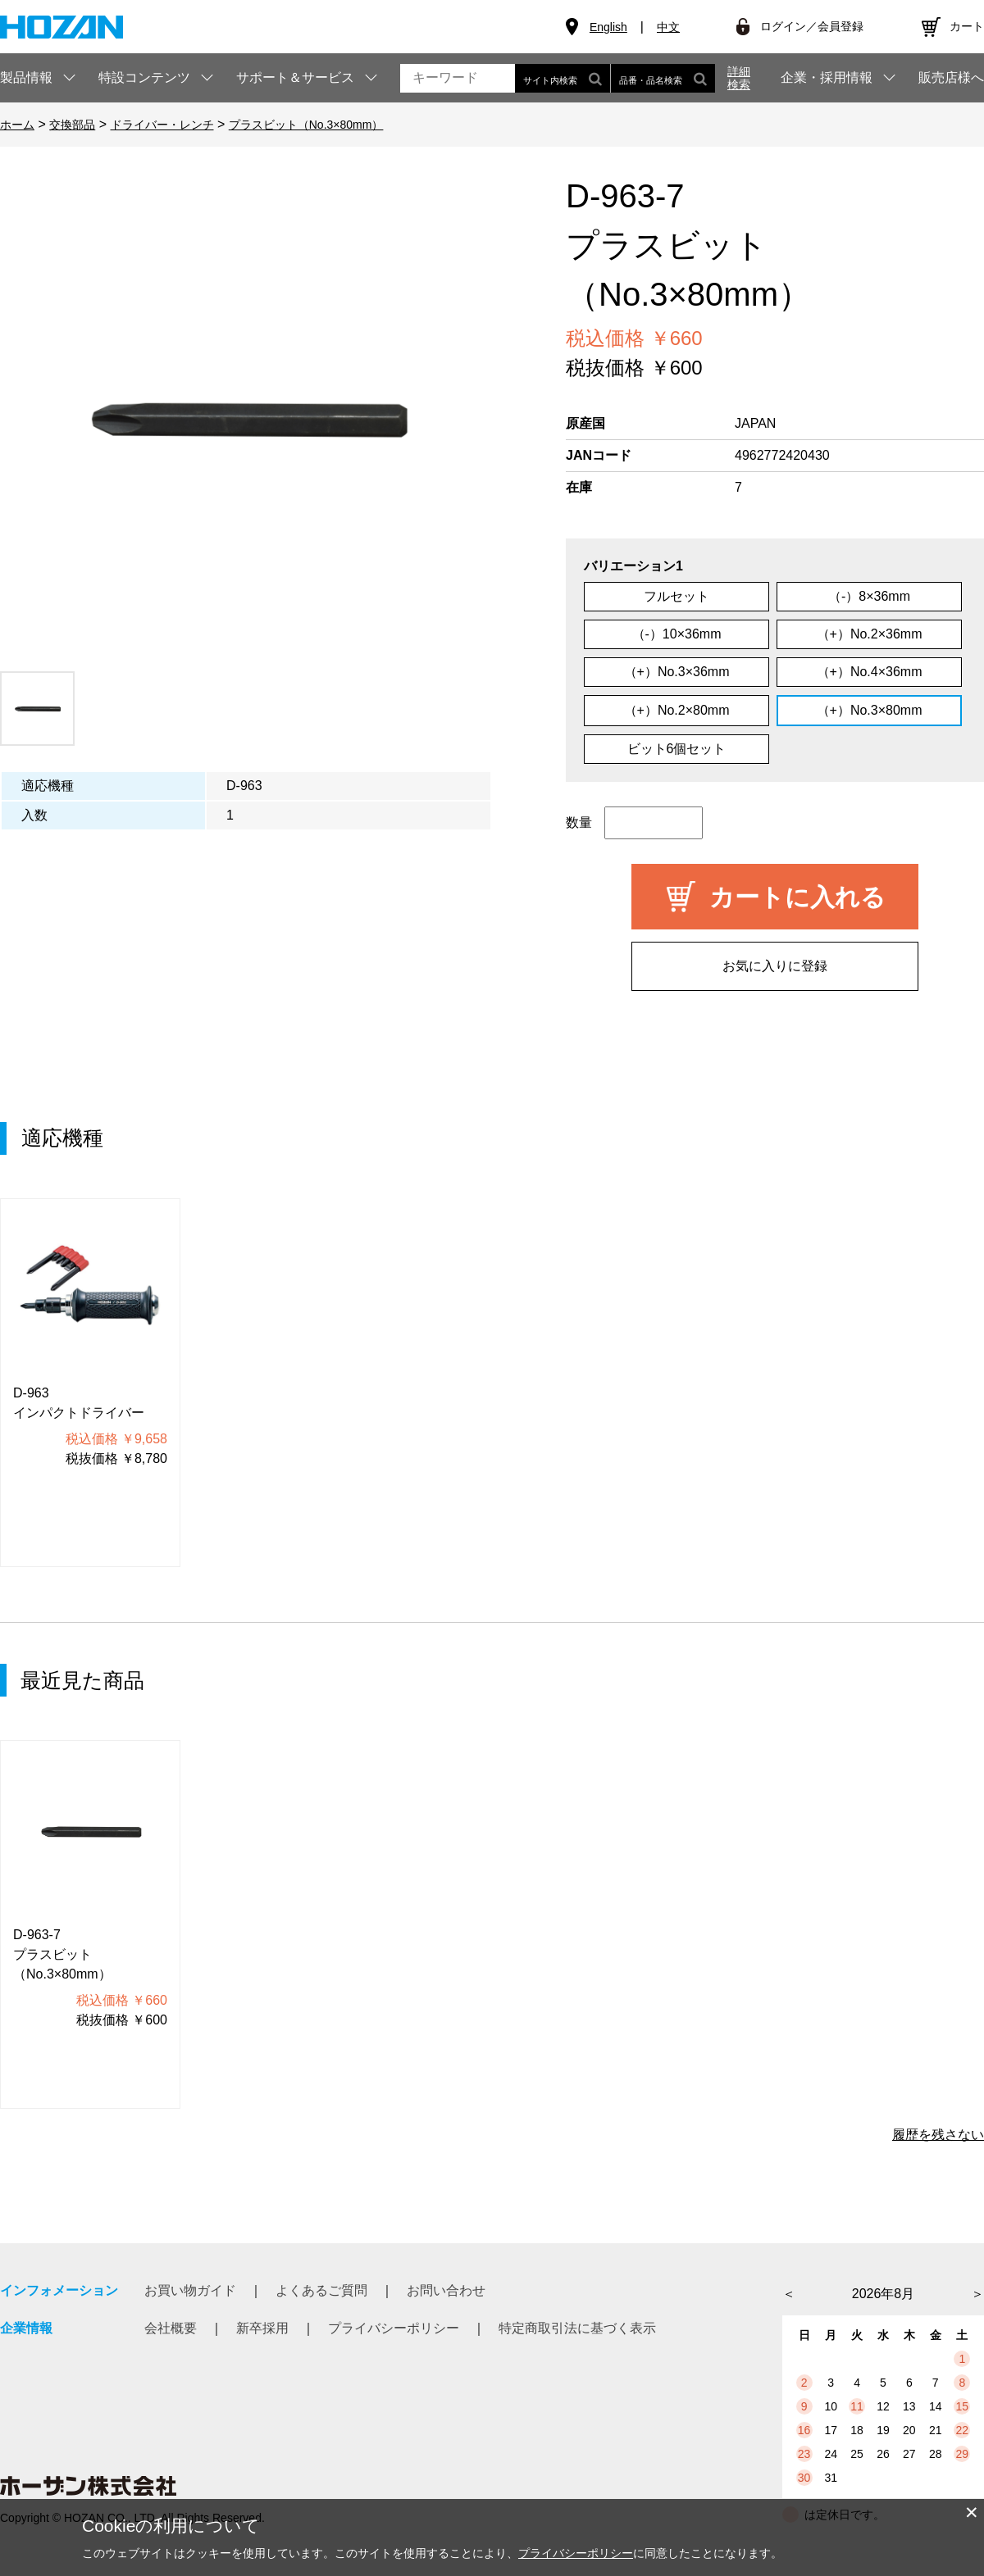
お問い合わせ (446, 2290)
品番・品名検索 (663, 78)
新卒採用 (262, 2328)
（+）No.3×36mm (677, 672)
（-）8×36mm (869, 596)
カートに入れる (797, 897)
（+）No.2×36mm (869, 634)
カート (967, 26)
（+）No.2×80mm (677, 710)
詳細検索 (738, 78)
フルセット (676, 596)
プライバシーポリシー (393, 2328)
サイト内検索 (562, 78)
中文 (668, 27)
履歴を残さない (938, 2135)
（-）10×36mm (677, 634)
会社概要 (170, 2328)
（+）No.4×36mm (869, 672)
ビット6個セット (677, 749)
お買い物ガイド (190, 2290)
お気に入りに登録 (774, 966)
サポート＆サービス (295, 77)
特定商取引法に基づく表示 (577, 2328)
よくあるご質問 (321, 2290)
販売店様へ (951, 77)
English (608, 27)
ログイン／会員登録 (811, 26)
